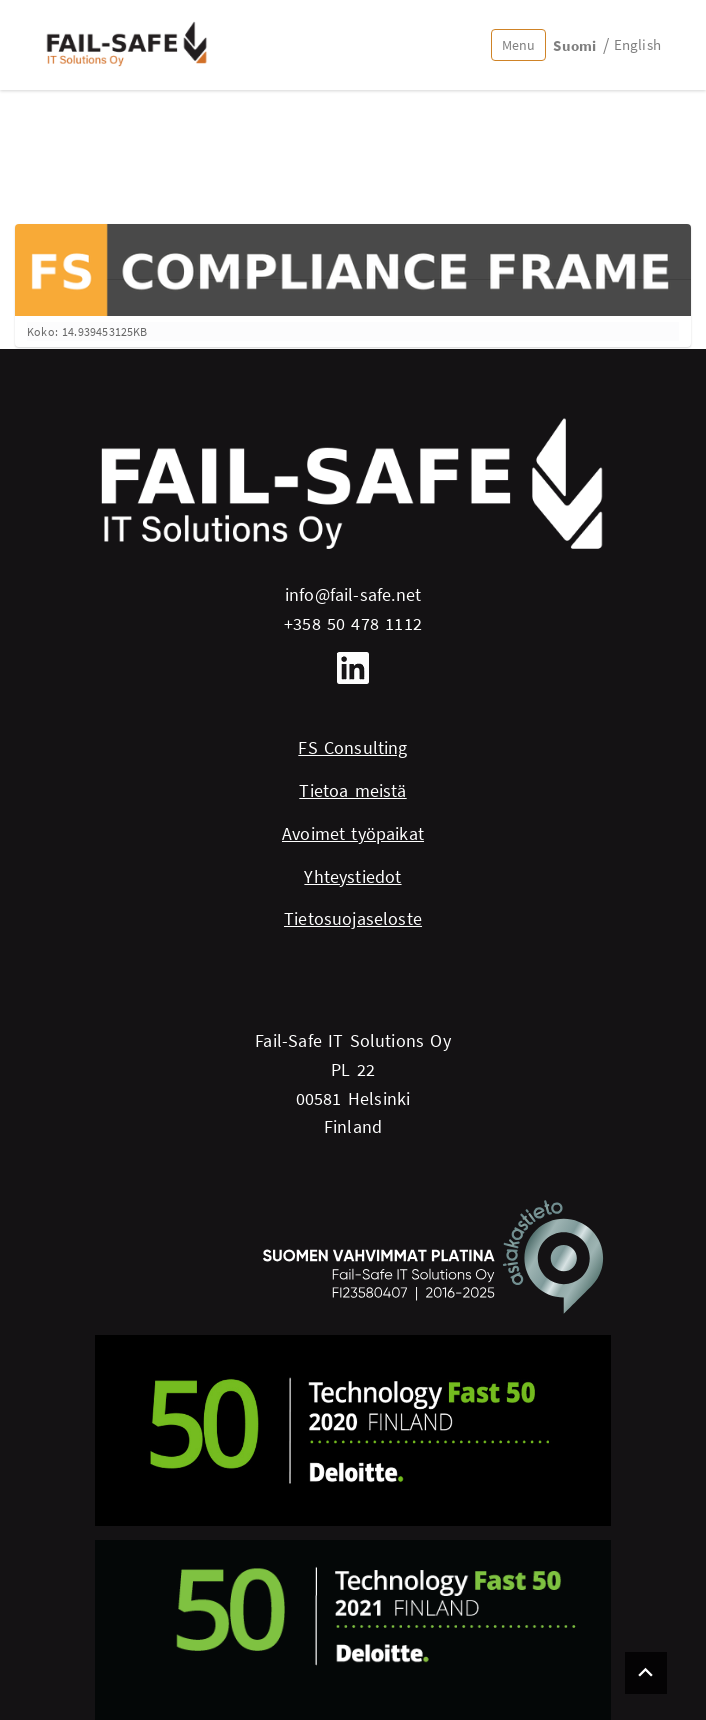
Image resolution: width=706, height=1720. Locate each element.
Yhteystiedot (352, 876)
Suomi (574, 45)
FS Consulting (352, 747)
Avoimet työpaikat (353, 833)
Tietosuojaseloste (353, 918)
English (637, 44)
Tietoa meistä (352, 790)
